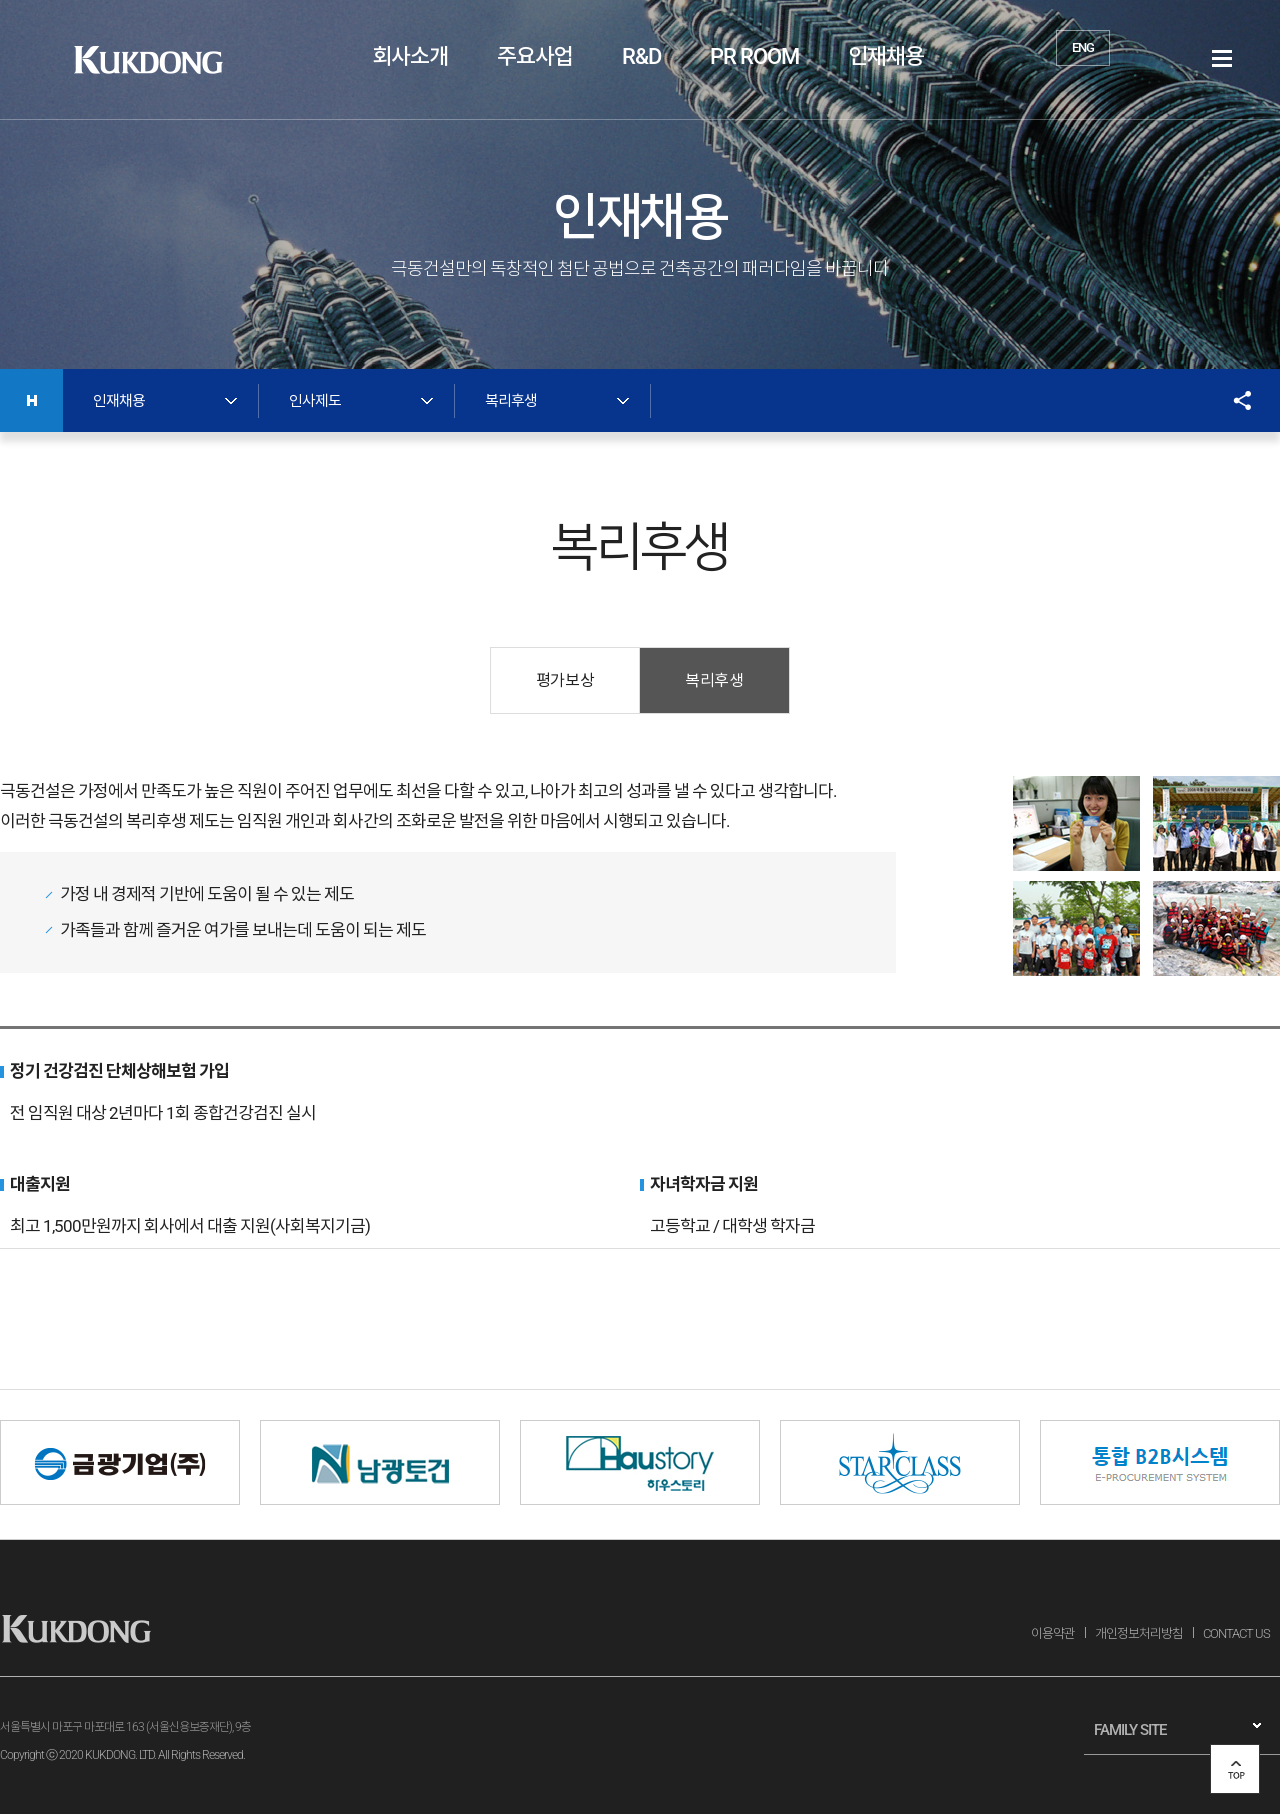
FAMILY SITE (1130, 1730)
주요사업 (535, 56)
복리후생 (714, 680)
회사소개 (410, 56)
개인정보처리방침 (1139, 1633)
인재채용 (886, 56)
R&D (641, 56)
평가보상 (565, 680)
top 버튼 (1235, 1769)
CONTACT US (1236, 1633)
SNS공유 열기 (1232, 400)
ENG (1083, 47)
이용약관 (1053, 1633)
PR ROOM (754, 56)
